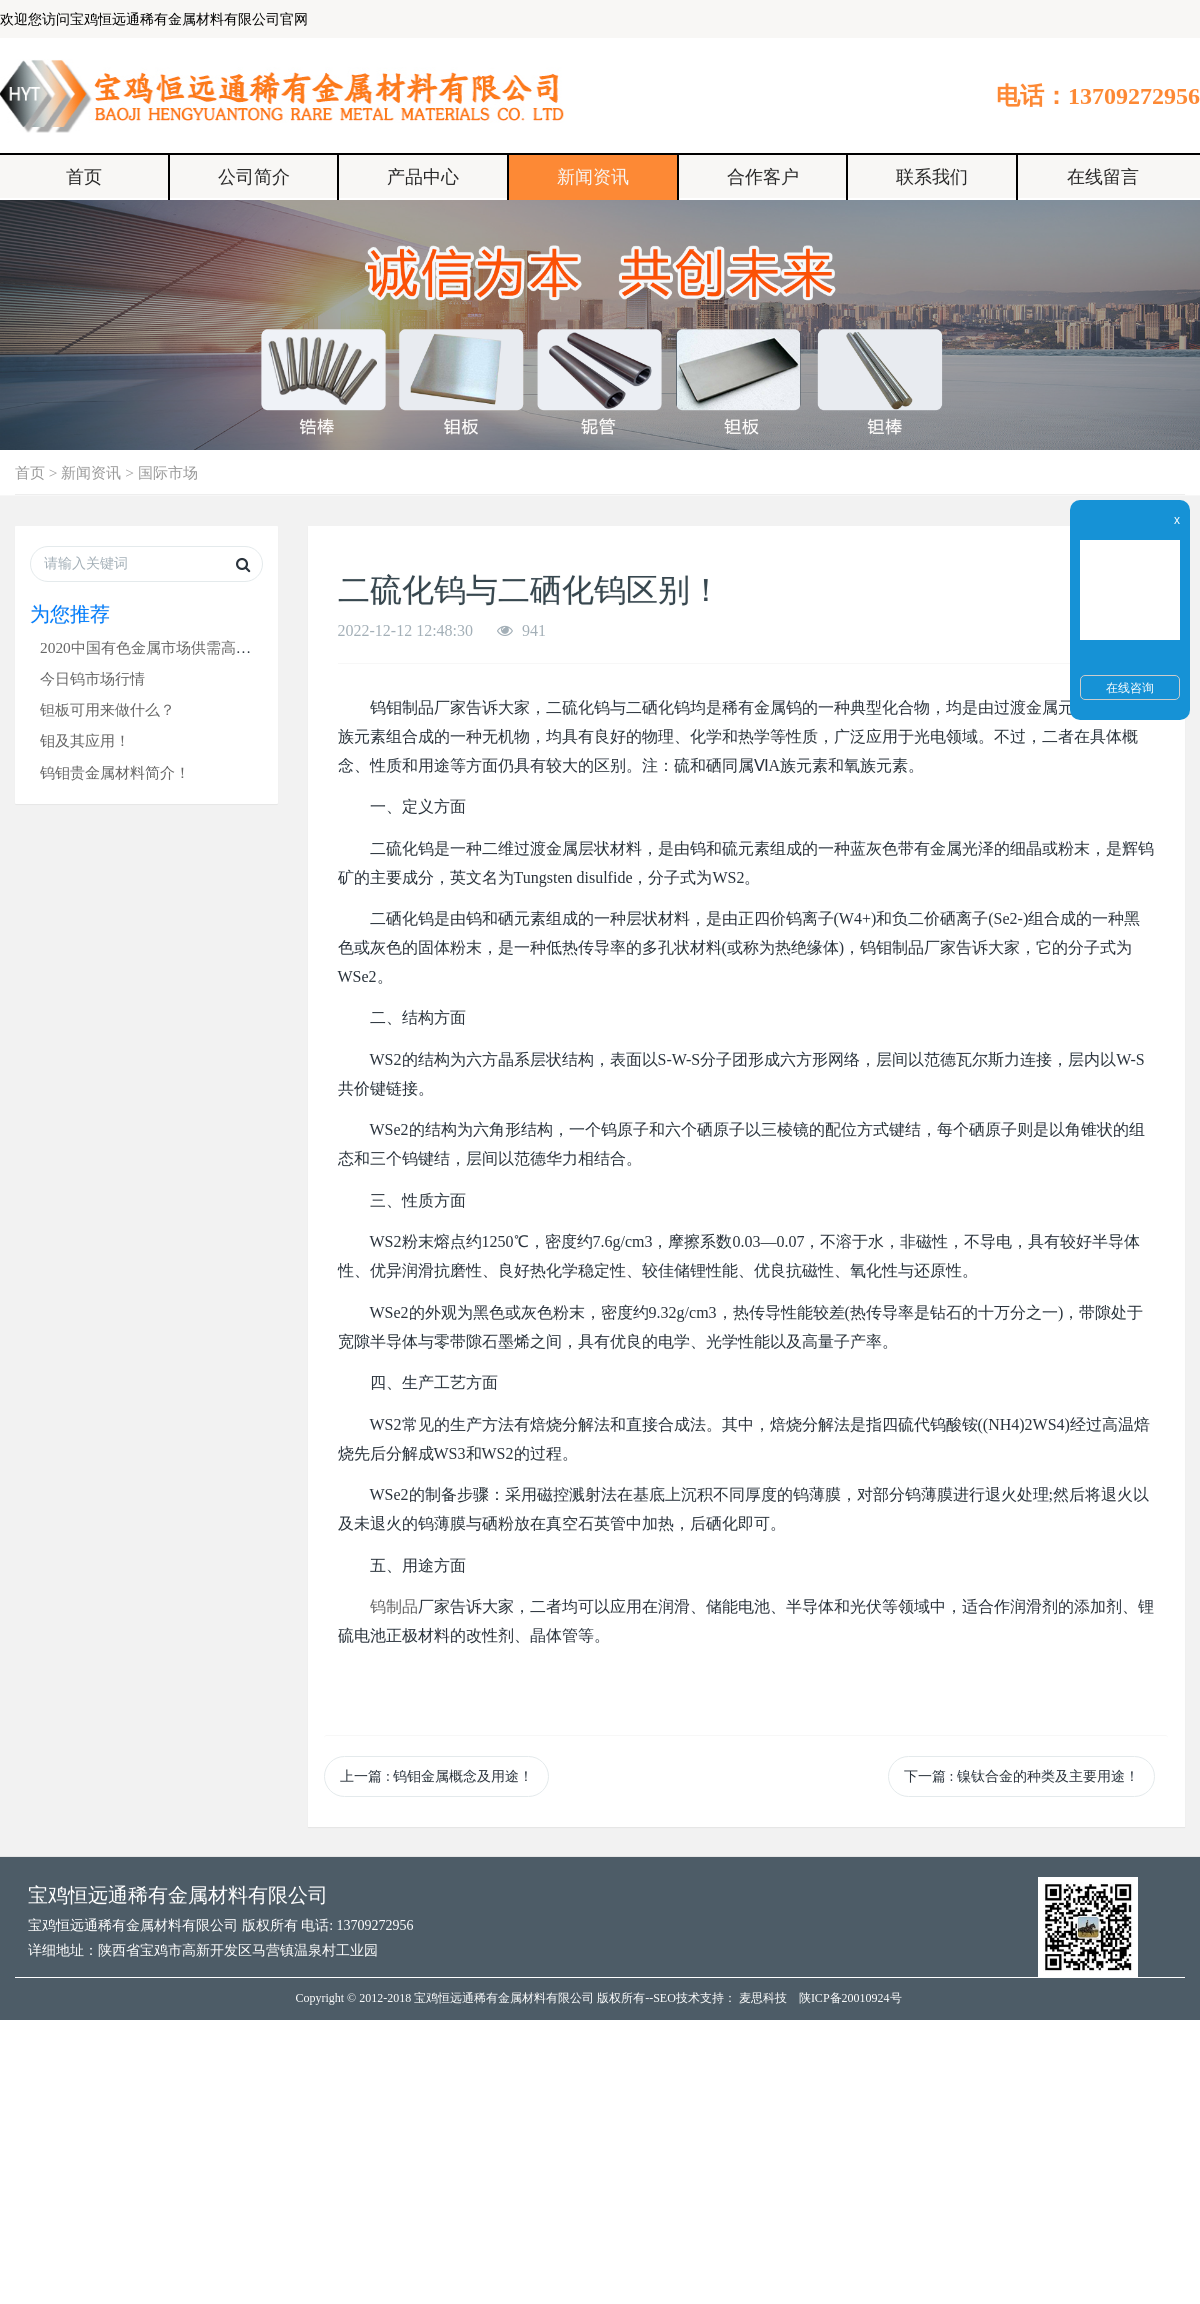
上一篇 (436, 1776)
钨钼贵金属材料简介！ (115, 772)
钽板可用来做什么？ (107, 709)
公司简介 (254, 177)
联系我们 (932, 177)
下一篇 (1021, 1776)
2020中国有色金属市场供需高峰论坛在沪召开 (190, 647)
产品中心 (423, 177)
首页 (84, 177)
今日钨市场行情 (92, 678)
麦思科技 (763, 1998)
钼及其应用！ (85, 740)
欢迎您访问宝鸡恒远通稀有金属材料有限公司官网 (154, 19)
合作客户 (763, 177)
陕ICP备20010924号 (850, 1998)
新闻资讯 (593, 177)
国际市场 (168, 472)
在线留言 (1103, 177)
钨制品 (394, 1606)
